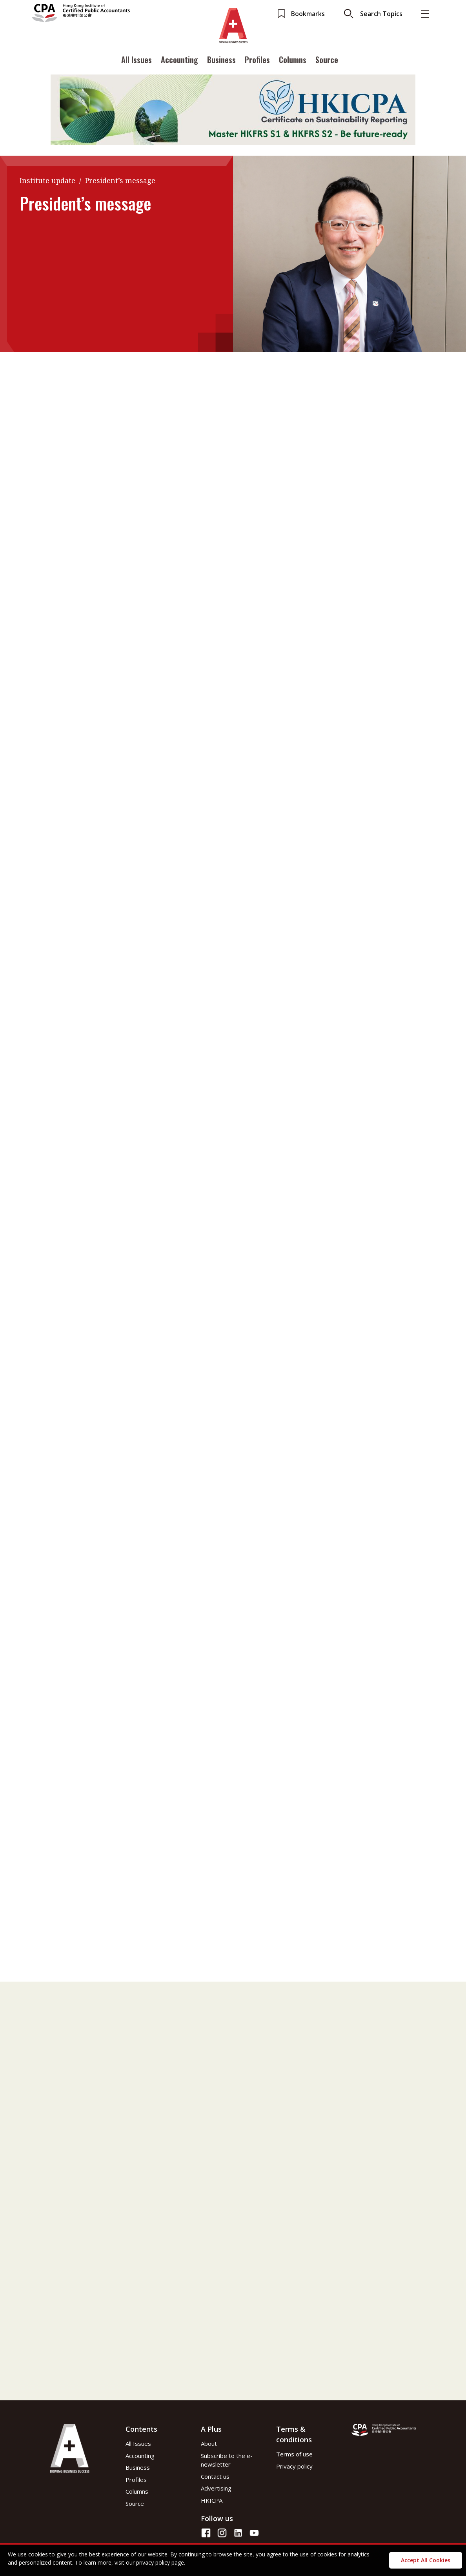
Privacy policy (294, 2466)
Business (221, 60)
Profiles (257, 60)
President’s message (120, 180)
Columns (292, 60)
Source (326, 60)
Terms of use (294, 2454)
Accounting (179, 60)
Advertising (216, 2488)
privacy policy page (160, 2562)
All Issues (136, 60)
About (209, 2443)
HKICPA (211, 2500)
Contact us (215, 2476)
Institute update (47, 180)
